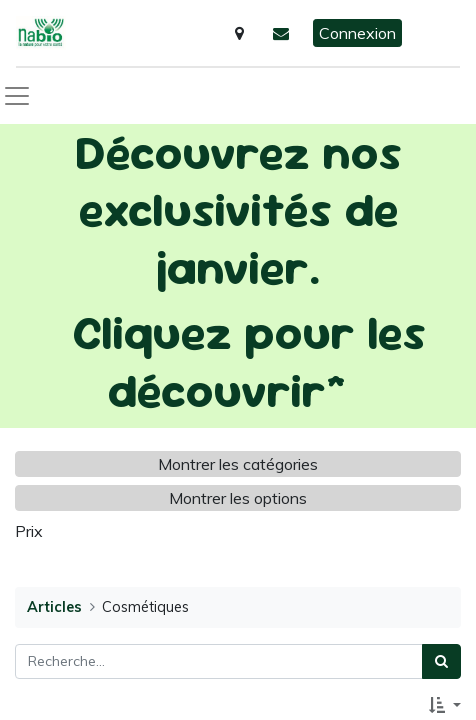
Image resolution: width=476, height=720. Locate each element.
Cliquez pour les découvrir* (249, 361)
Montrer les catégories (238, 464)
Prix (29, 531)
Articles (54, 607)
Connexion (357, 33)
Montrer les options (238, 498)
